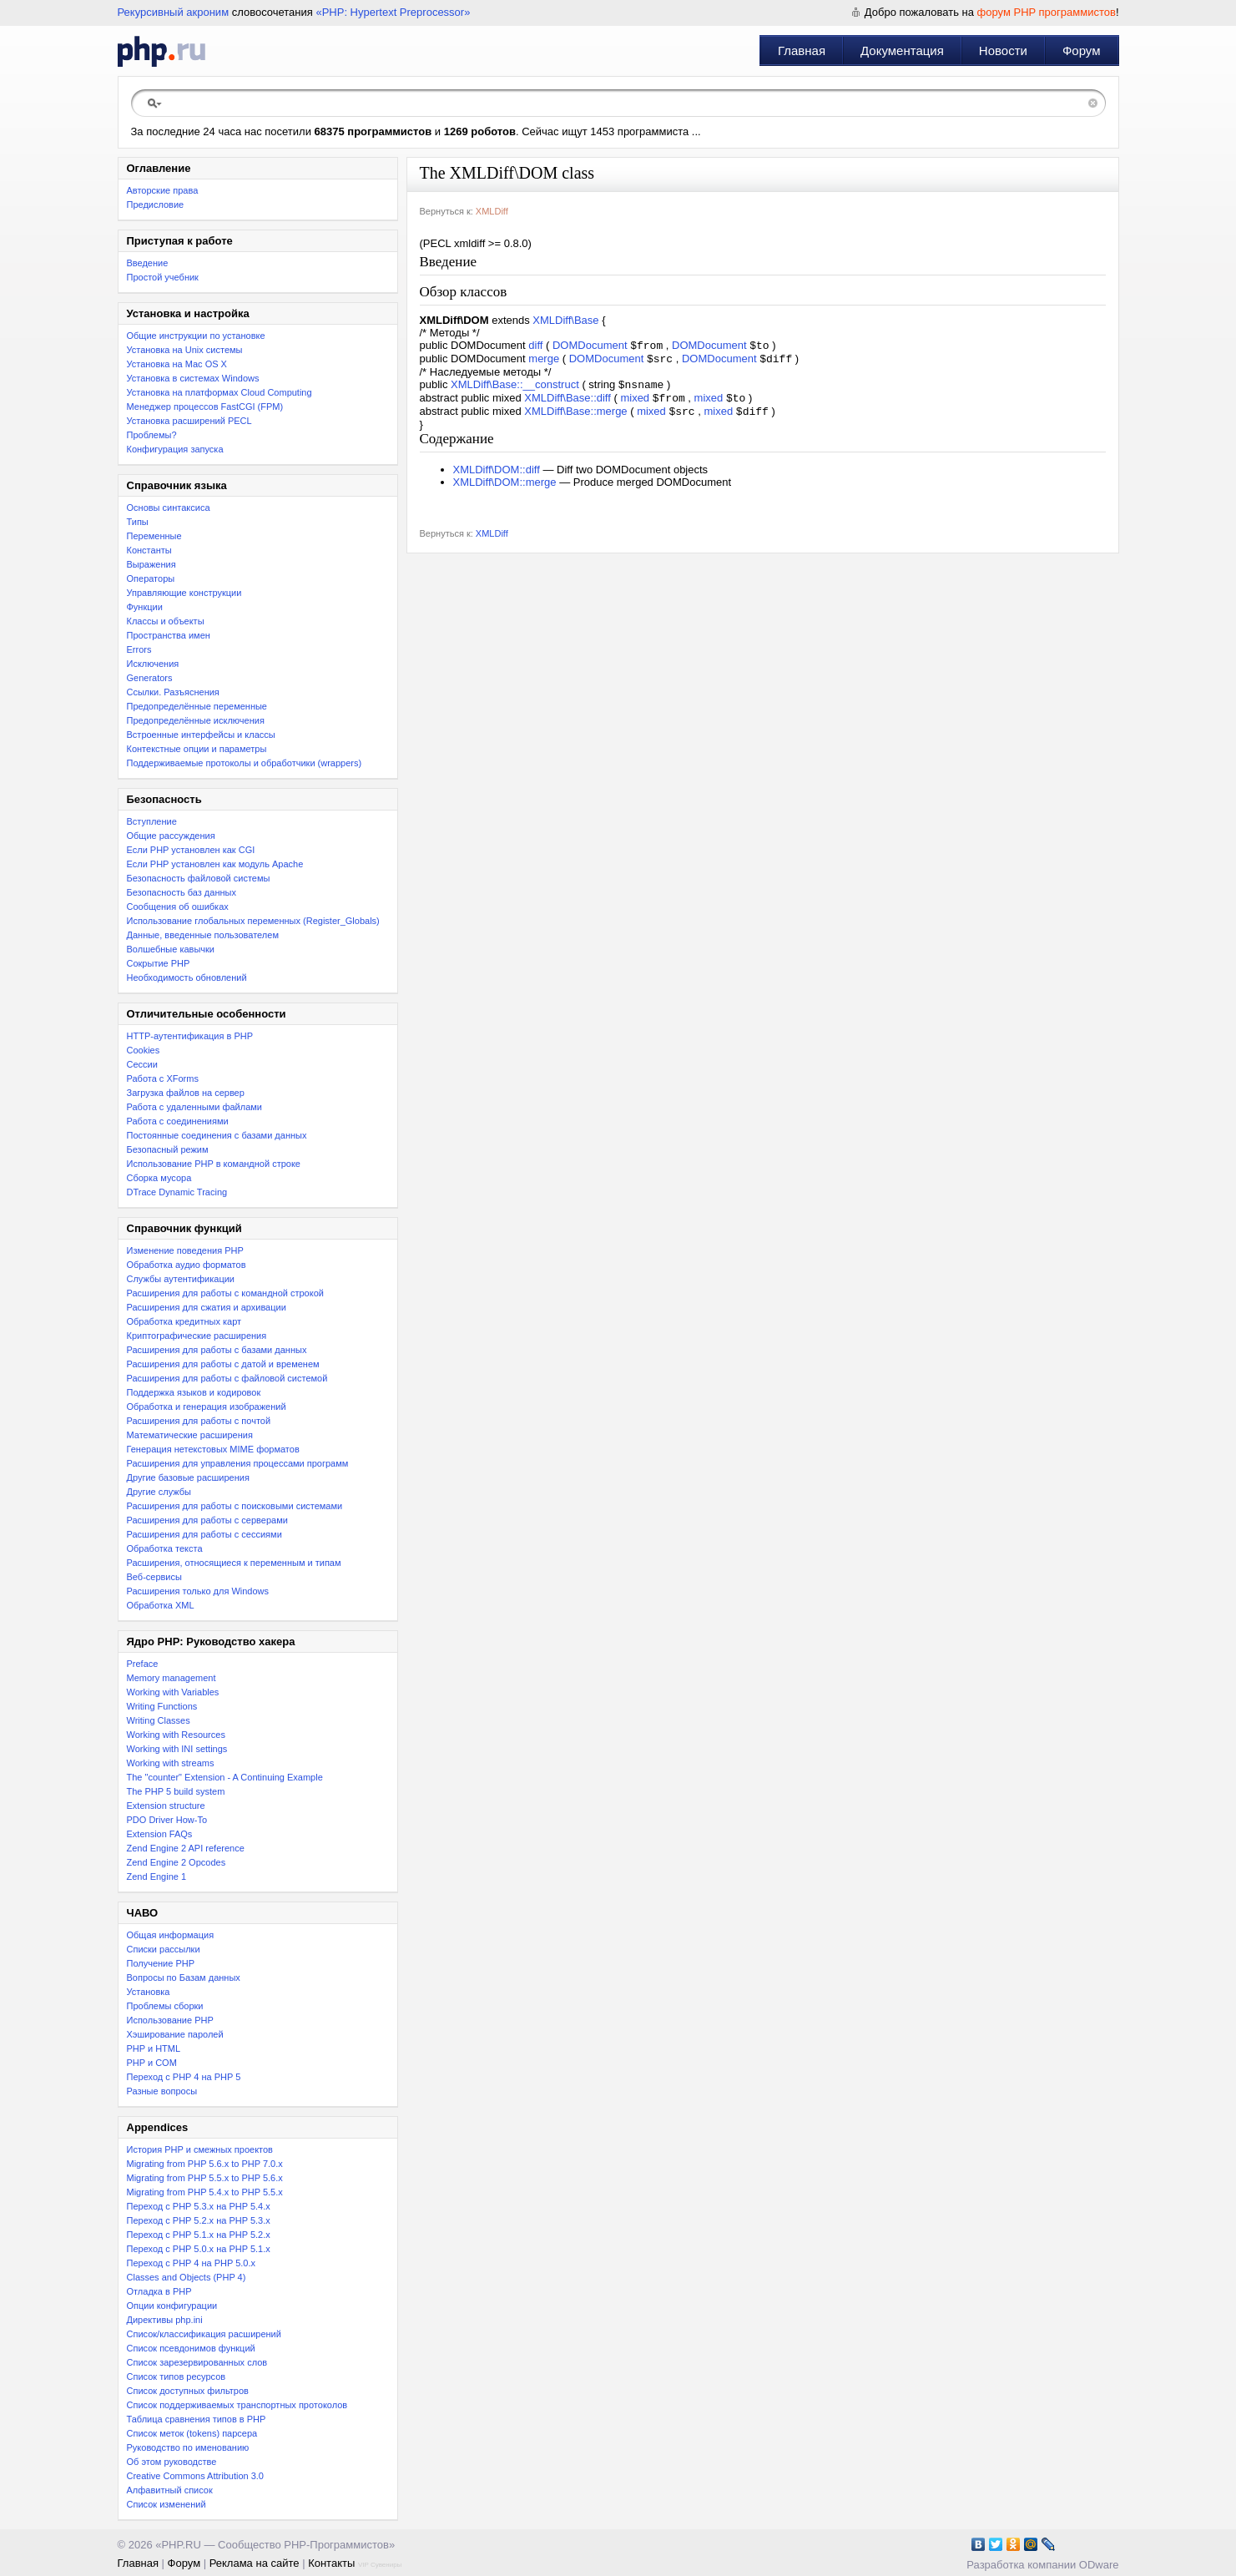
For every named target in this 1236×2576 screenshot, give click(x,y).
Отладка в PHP (159, 2291)
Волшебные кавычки (171, 949)
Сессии (142, 1064)
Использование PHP (170, 2020)
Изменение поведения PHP (185, 1250)
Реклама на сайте (254, 2563)
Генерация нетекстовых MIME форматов (213, 1449)
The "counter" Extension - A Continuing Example (225, 1777)
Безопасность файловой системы (198, 878)
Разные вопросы (162, 2091)
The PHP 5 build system (176, 1791)
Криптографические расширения (197, 1336)
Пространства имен (168, 635)
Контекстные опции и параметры (197, 749)
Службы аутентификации (181, 1279)
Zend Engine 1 (157, 1876)
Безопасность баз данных (181, 892)
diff (535, 347)
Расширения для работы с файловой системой (227, 1378)
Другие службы (159, 1492)
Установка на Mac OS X (177, 364)
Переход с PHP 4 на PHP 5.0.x (191, 2263)
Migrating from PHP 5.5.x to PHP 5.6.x (205, 2178)
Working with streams (170, 1763)
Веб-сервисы (154, 1577)
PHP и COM (152, 2063)
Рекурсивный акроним (174, 12)
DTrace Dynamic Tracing (177, 1192)
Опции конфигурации (172, 2306)
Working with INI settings (177, 1749)
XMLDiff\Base (565, 320)
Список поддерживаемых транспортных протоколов (237, 2405)
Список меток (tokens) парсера (192, 2433)
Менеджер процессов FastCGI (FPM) (205, 407)
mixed (634, 404)
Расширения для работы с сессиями (204, 1534)
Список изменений (166, 2504)
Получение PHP (161, 1963)
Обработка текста (165, 1548)
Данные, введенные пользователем (203, 935)
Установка (148, 1992)
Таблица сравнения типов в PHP (196, 2419)
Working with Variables (173, 1692)
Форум (1081, 50)
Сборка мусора (159, 1178)
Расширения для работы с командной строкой (225, 1293)
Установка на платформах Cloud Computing (219, 392)
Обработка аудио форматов (186, 1265)
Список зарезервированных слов (197, 2362)
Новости (1003, 50)
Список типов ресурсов (176, 2376)
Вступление (152, 821)
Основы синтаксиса (168, 508)
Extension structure (166, 1806)
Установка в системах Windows (193, 378)
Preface (143, 1664)
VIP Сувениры (379, 2564)
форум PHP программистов (1046, 12)
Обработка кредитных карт (184, 1321)
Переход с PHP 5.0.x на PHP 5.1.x (198, 2249)
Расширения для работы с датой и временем (223, 1364)
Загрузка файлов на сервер (186, 1093)
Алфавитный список (170, 2490)
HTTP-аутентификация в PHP (190, 1036)
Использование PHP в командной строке (213, 1164)
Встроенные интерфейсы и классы (201, 735)
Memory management (171, 1678)
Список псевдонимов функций (191, 2348)
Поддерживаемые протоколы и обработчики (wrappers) (244, 763)
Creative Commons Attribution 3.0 (195, 2476)
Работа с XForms (163, 1078)
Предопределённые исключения (196, 720)
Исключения (153, 664)
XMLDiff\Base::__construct (515, 389)
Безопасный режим (168, 1149)
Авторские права (163, 190)
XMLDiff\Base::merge (575, 419)
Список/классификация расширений (204, 2334)
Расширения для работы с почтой (199, 1421)
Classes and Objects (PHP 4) (186, 2277)
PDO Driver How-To (167, 1820)
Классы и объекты (165, 621)
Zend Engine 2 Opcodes (176, 1862)
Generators (150, 678)
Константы (149, 550)
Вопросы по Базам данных (183, 1977)
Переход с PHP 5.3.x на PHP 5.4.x (198, 2206)
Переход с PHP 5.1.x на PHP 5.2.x (198, 2235)
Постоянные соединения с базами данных (217, 1135)
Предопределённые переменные (197, 706)
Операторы (151, 578)
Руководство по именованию (188, 2447)
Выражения (151, 564)
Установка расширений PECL (189, 421)
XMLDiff (492, 211)
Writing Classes (158, 1720)
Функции (145, 607)
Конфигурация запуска (175, 449)
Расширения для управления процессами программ (238, 1463)
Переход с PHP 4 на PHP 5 (184, 2077)
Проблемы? (152, 435)
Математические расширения (190, 1435)
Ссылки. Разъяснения (173, 692)
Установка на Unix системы (185, 350)
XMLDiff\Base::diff (567, 404)
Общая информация (170, 1935)
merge (543, 362)
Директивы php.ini (165, 2320)
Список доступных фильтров (188, 2391)
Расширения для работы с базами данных (217, 1350)
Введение (148, 263)
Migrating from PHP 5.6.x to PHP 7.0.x (205, 2164)
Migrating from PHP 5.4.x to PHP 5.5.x (205, 2192)
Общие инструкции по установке (196, 336)
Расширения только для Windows (198, 1591)
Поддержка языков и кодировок (194, 1392)
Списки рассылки (163, 1949)
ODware (1099, 2564)
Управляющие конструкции (184, 593)
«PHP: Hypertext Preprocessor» (392, 12)
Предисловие (155, 205)
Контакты (331, 2563)
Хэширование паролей (175, 2034)
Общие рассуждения (171, 836)
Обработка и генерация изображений (206, 1407)
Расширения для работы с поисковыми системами (235, 1506)
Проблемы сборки (165, 2006)
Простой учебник (163, 277)
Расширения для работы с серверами (207, 1520)
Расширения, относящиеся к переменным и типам (234, 1563)
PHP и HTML (154, 2048)
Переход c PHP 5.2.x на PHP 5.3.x (198, 2220)
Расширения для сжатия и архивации (206, 1307)
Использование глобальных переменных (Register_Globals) (253, 921)
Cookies (143, 1050)
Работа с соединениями (178, 1121)
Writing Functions (162, 1706)
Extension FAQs (160, 1834)
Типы (138, 522)
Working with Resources (176, 1735)
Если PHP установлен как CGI (191, 850)
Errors (139, 649)
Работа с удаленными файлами (195, 1107)
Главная (801, 50)
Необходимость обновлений (187, 977)
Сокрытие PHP (158, 963)
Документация (902, 50)
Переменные (154, 536)
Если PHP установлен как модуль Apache (215, 864)
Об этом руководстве (172, 2462)
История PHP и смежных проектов (200, 2149)
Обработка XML (160, 1605)
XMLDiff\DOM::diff (496, 478)
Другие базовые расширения (188, 1477)
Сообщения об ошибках (178, 907)
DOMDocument (590, 347)
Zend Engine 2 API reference (186, 1848)
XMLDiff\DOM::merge (505, 490)
